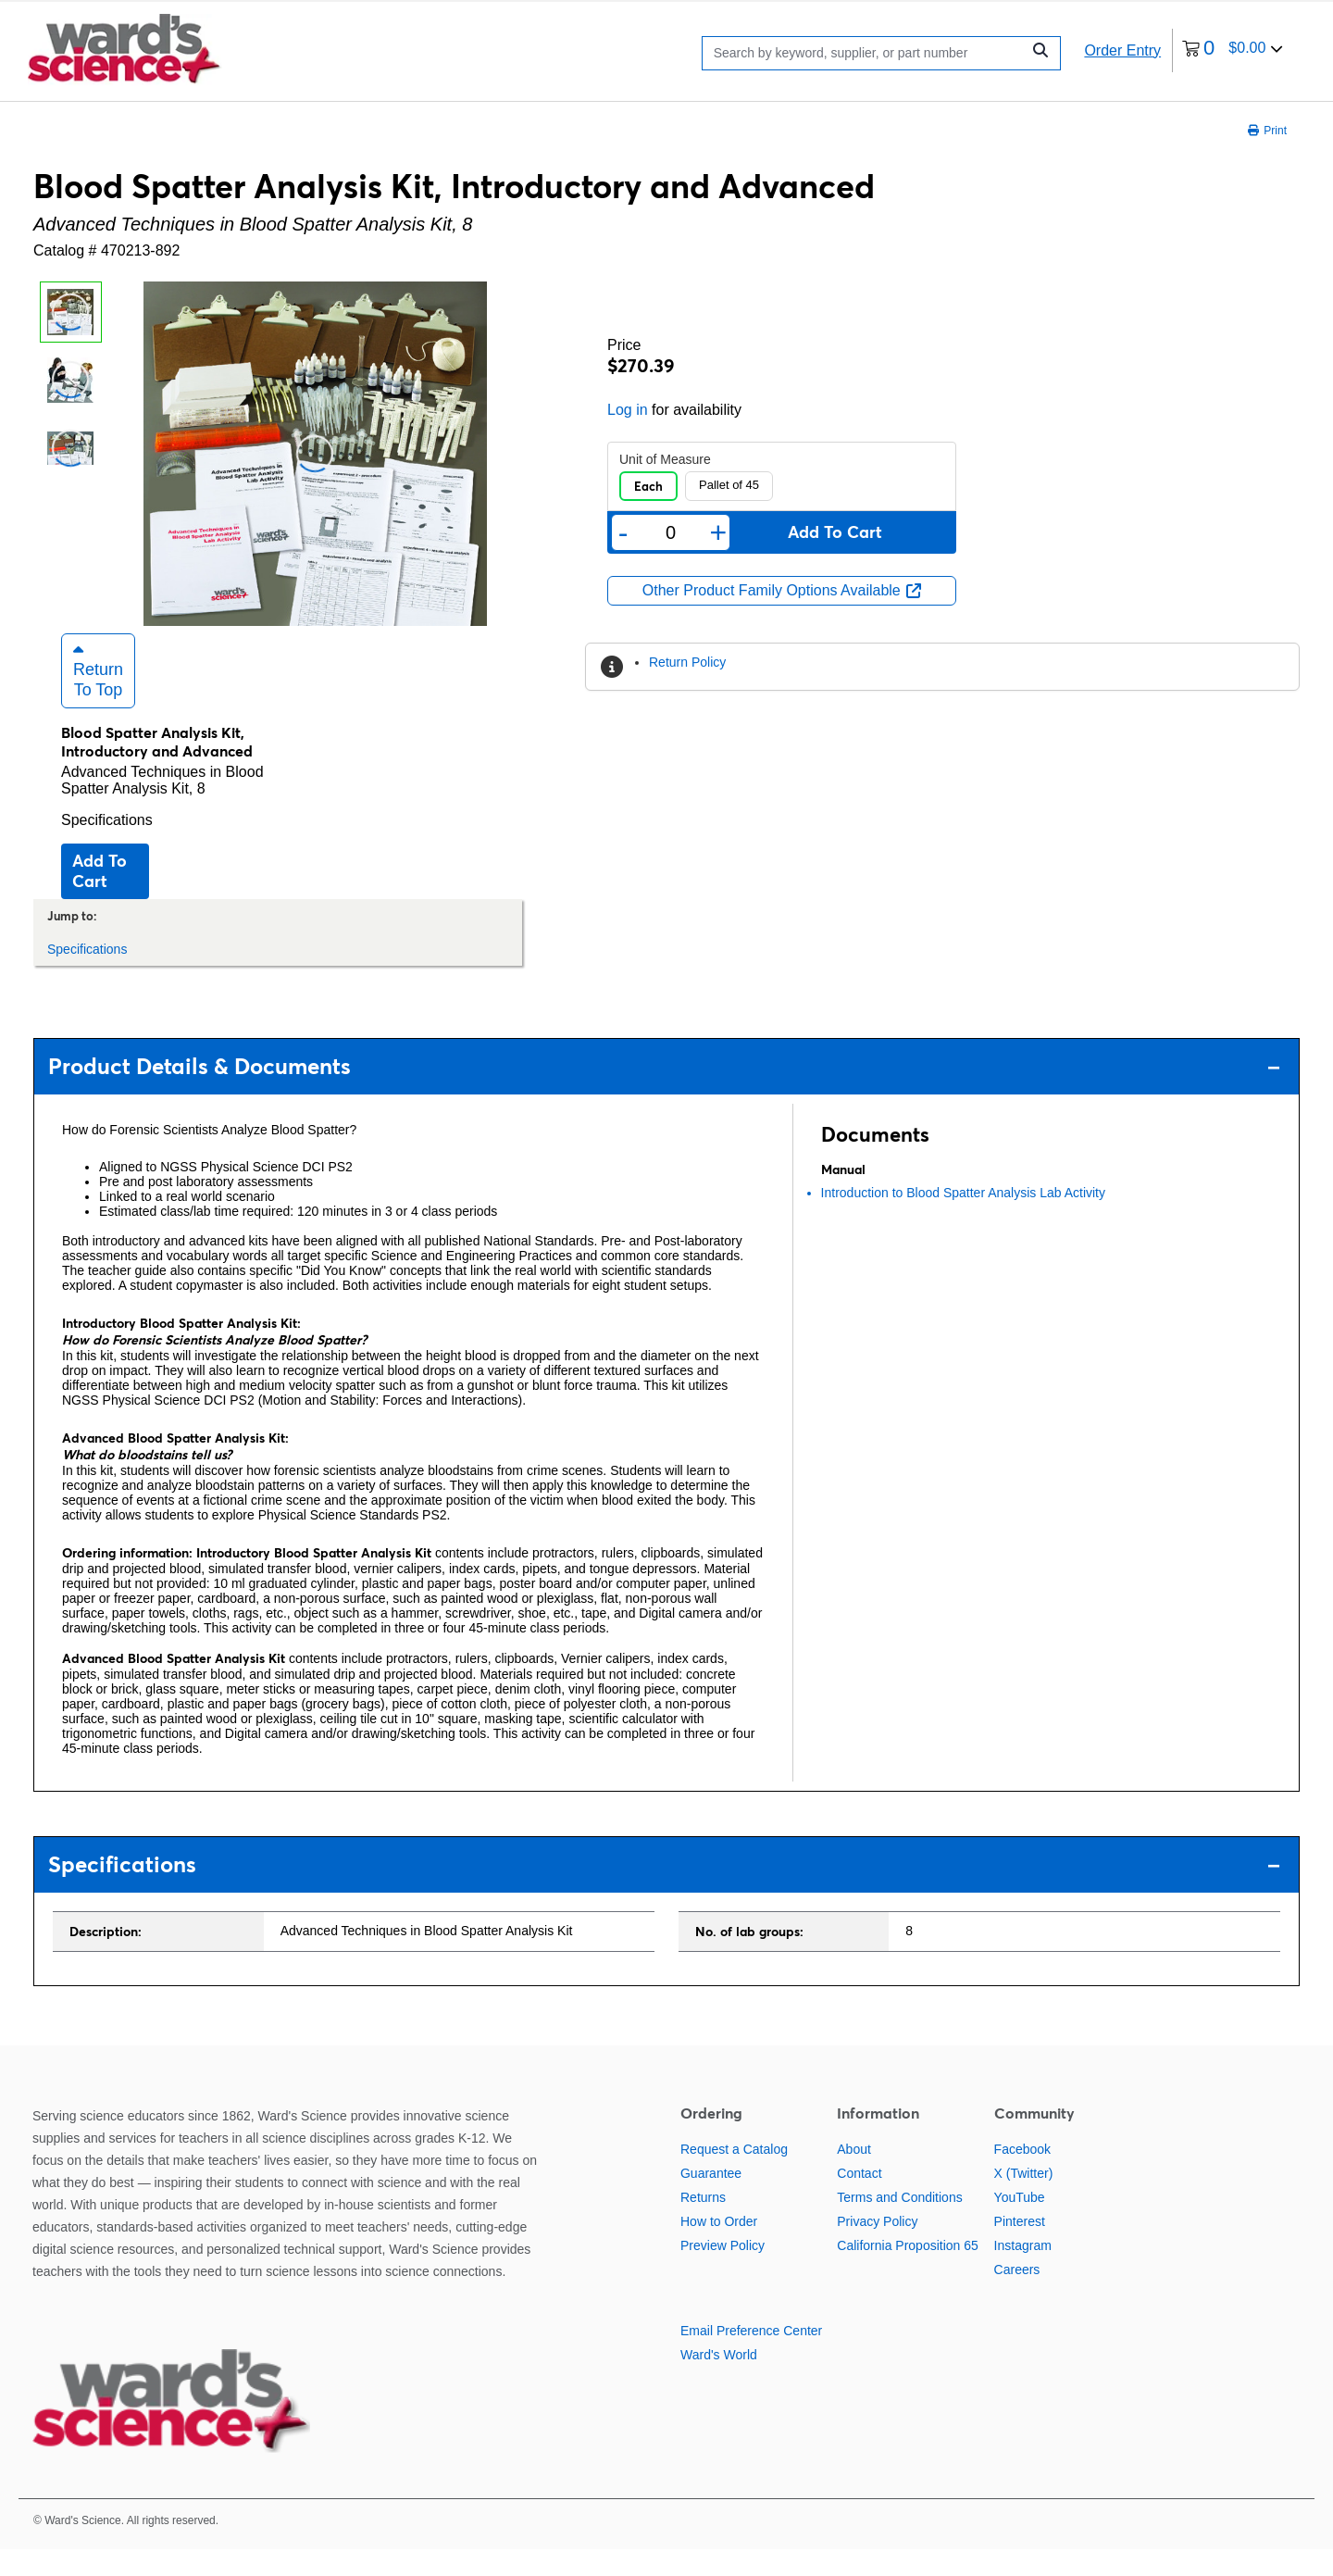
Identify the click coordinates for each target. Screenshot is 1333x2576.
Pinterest (1019, 2247)
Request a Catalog (734, 2175)
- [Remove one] (623, 532)
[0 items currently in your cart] (1232, 50)
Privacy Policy (877, 2247)
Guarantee (710, 2199)
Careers (1017, 2295)
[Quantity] (670, 533)
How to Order (718, 2247)
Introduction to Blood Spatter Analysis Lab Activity (963, 1218)
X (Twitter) (1023, 2199)
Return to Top (98, 696)
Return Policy (687, 662)
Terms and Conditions (899, 2223)
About (854, 2175)
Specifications (107, 846)
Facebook (1022, 2175)
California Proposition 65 (907, 2271)
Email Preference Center (751, 2356)
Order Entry (1122, 50)
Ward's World (718, 2380)
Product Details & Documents (664, 1093)
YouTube (1019, 2223)
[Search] (866, 53)
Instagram (1023, 2271)
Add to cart (99, 897)
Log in (627, 410)
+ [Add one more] (719, 532)
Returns (703, 2223)
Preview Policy (722, 2271)
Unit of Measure (665, 459)
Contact (859, 2199)
